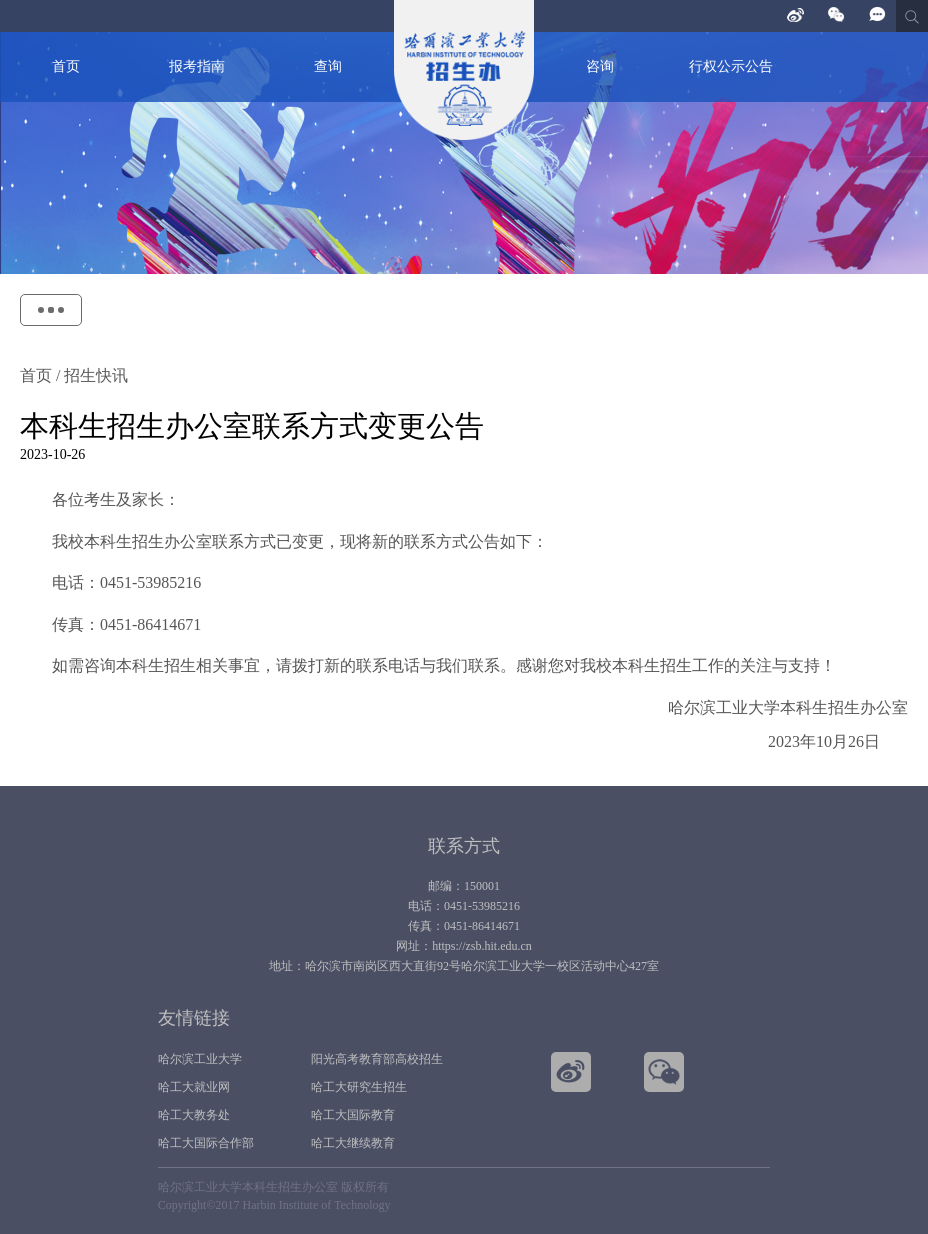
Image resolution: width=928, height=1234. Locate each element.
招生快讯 (94, 375)
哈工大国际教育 (353, 1115)
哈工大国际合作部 (206, 1143)
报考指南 (197, 66)
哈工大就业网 (194, 1087)
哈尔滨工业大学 (200, 1059)
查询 (328, 66)
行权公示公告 (731, 66)
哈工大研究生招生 (359, 1087)
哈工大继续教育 (353, 1143)
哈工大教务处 (194, 1115)
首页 (66, 66)
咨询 (600, 66)
